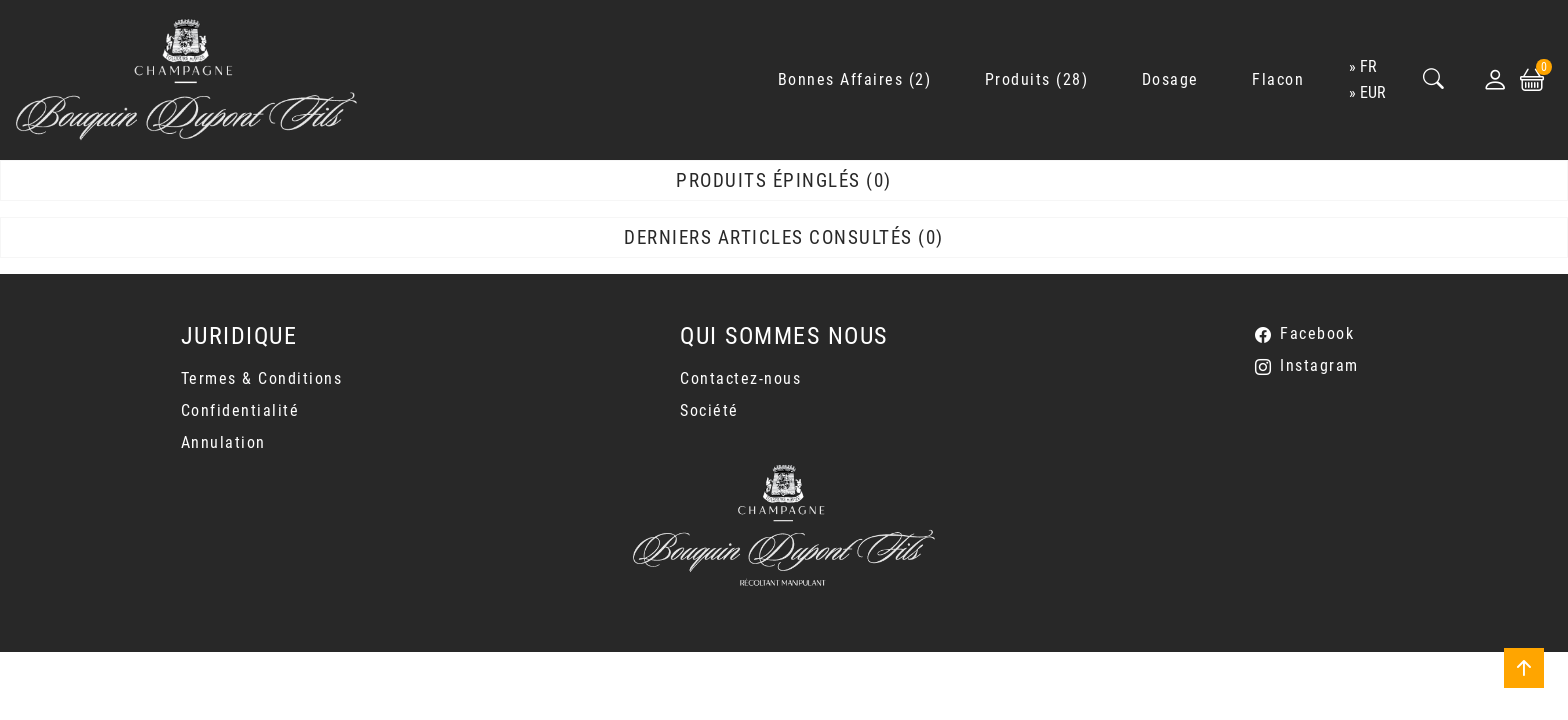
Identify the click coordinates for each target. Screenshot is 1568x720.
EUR (1373, 92)
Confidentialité (240, 410)
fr (1368, 66)
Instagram (1319, 365)
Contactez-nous (740, 378)
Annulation (223, 442)
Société (709, 410)
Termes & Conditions (262, 378)
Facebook (1317, 333)
